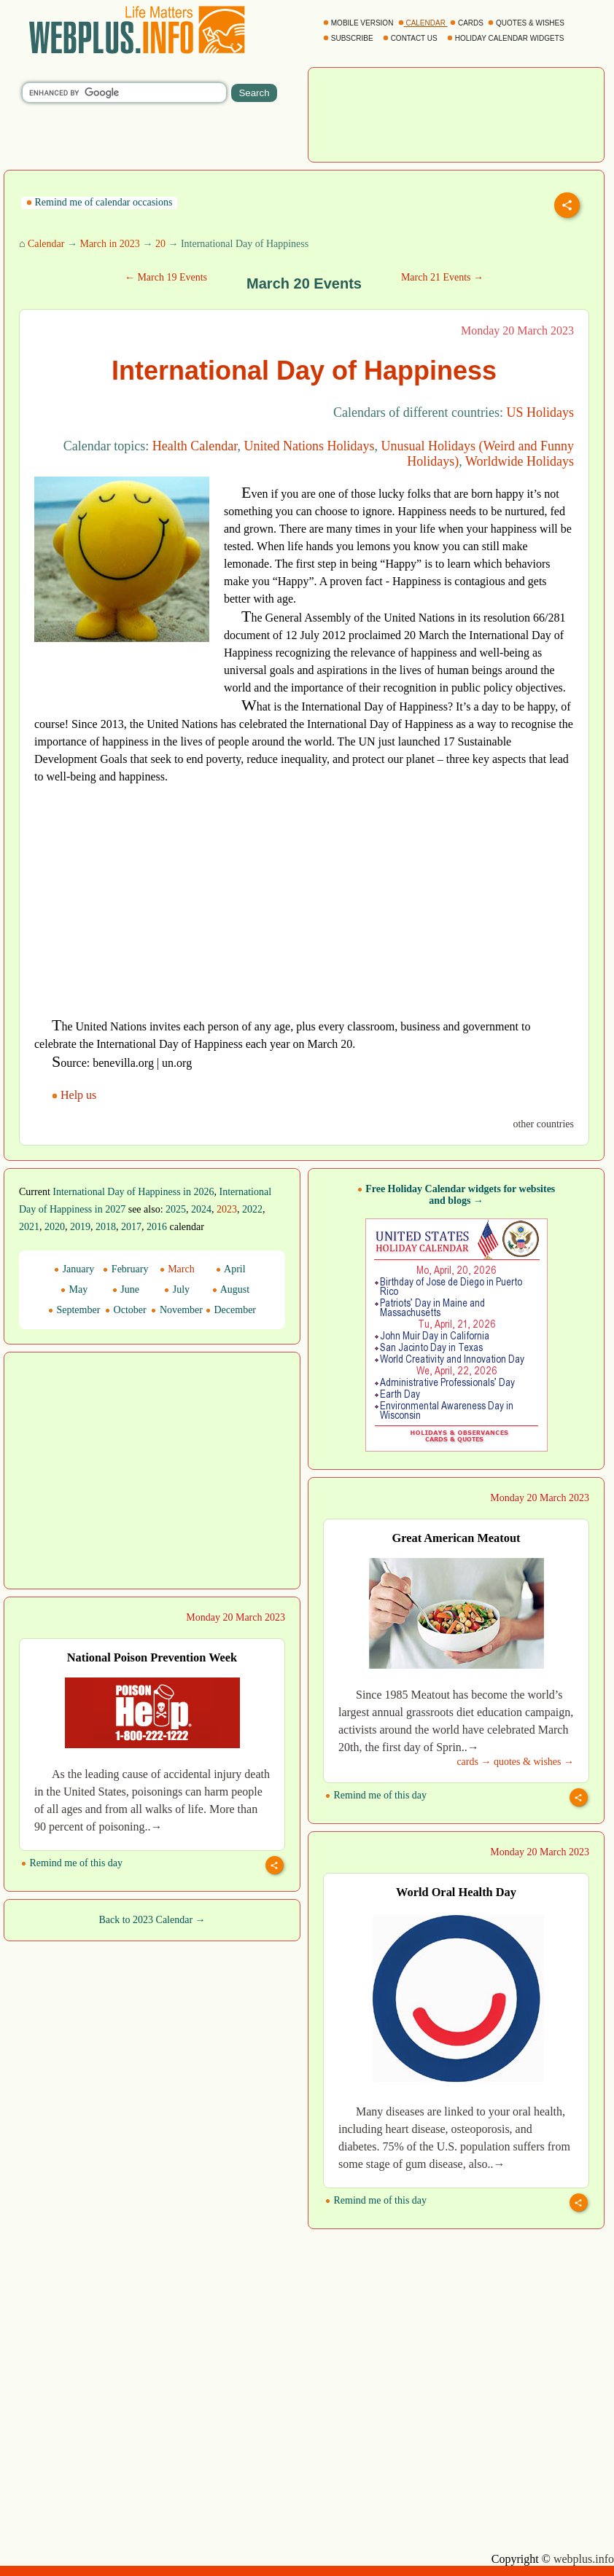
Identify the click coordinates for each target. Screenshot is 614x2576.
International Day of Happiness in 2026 (133, 1191)
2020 (54, 1226)
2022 (252, 1209)
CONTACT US (411, 38)
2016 (157, 1226)
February (125, 1269)
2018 (106, 1226)
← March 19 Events (166, 277)
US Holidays (540, 412)
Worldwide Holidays (519, 461)
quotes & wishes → (534, 1761)
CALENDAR (423, 23)
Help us (75, 1095)
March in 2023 (109, 243)
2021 (29, 1226)
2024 (201, 1209)
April (230, 1269)
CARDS (468, 23)
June (125, 1289)
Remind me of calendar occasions (99, 202)
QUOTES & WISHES (527, 23)
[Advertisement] (456, 113)
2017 (131, 1226)
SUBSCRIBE (349, 38)
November (177, 1309)
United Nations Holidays (309, 446)
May (74, 1289)
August (230, 1289)
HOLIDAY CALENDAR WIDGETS (506, 38)
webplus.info (583, 2559)
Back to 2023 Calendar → (151, 1919)
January (74, 1269)
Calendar (46, 243)
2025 (176, 1209)
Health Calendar (195, 446)
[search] (124, 92)
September (74, 1309)
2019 (80, 1226)
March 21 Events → (442, 277)
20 (160, 243)
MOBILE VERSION (359, 23)
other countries (543, 1124)
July (177, 1289)
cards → (473, 1761)
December (231, 1309)
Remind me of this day (376, 1795)
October (126, 1309)
